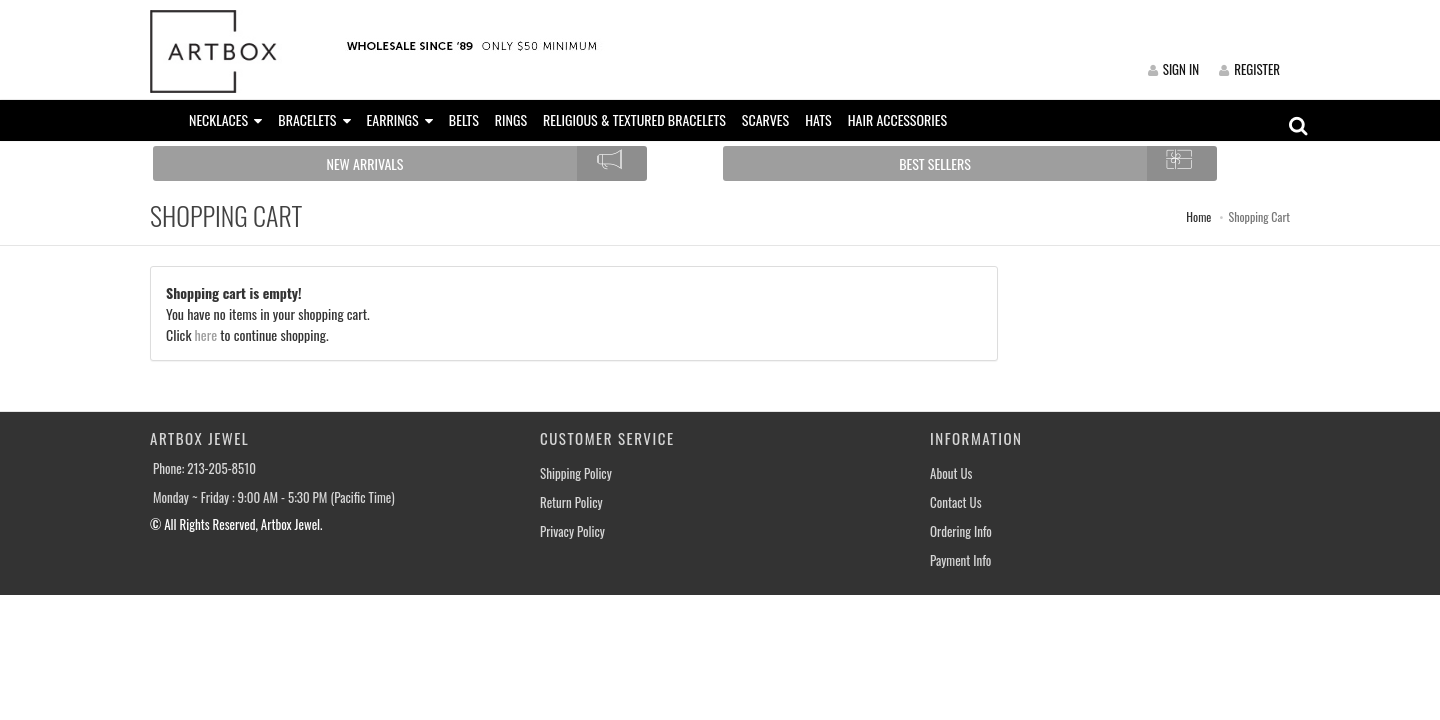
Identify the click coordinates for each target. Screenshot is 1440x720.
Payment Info (960, 560)
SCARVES (765, 119)
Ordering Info (961, 531)
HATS (818, 119)
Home (1198, 216)
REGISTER (1249, 69)
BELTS (464, 119)
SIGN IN (1173, 69)
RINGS (511, 119)
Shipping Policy (576, 473)
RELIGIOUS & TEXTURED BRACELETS (634, 119)
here (206, 334)
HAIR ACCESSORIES (897, 119)
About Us (951, 473)
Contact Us (956, 502)
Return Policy (571, 502)
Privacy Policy (572, 531)
